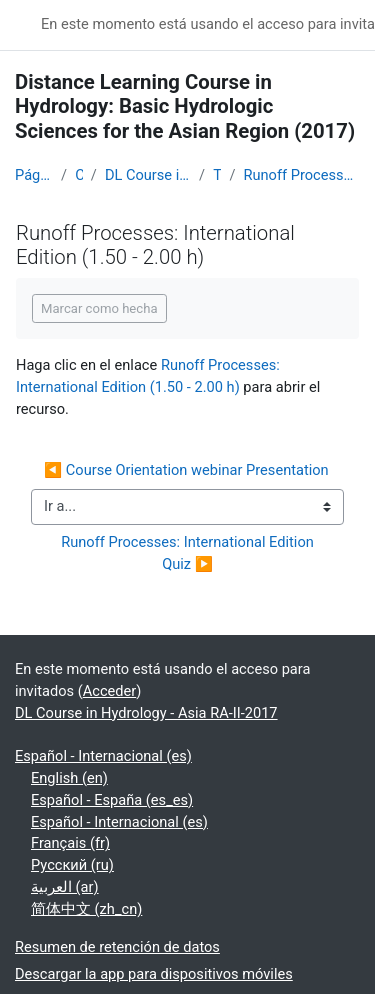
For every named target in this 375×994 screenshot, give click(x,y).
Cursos (79, 175)
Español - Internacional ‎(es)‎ (103, 756)
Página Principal (34, 175)
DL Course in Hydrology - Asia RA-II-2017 (148, 175)
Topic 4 (217, 175)
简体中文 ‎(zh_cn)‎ (86, 909)
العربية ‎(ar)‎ (65, 887)
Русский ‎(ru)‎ (72, 865)
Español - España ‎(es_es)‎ (112, 800)
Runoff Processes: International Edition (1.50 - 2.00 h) (301, 175)
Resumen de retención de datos (117, 947)
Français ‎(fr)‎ (70, 843)
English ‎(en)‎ (69, 778)
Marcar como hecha (99, 308)
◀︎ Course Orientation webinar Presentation (186, 470)
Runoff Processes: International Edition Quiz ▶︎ (191, 553)
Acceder (110, 691)
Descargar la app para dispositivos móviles (154, 974)
